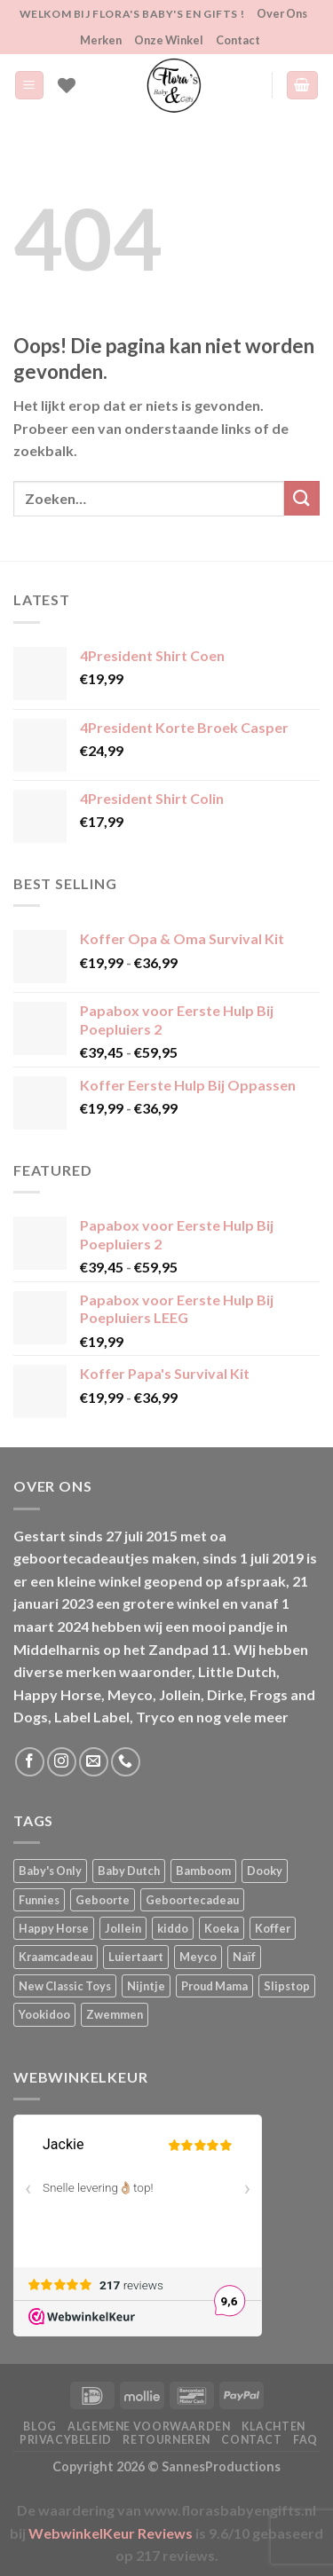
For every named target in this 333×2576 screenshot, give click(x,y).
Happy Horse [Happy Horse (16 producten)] (54, 1928)
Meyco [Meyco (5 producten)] (198, 1957)
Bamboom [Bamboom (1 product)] (203, 1870)
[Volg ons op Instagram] (61, 1761)
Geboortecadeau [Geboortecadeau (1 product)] (192, 1900)
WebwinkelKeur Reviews (110, 2533)
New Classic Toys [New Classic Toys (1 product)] (65, 1986)
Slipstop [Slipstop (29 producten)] (287, 1986)
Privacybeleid (66, 2439)
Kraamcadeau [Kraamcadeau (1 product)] (55, 1957)
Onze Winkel (168, 40)
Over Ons (282, 13)
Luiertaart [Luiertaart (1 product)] (135, 1957)
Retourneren (166, 2439)
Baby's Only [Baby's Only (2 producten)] (50, 1870)
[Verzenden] (302, 498)
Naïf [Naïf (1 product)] (244, 1957)
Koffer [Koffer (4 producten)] (272, 1928)
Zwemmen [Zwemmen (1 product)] (114, 2014)
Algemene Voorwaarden (148, 2426)
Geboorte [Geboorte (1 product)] (102, 1900)
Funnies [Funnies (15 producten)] (39, 1900)
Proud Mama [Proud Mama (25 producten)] (214, 1986)
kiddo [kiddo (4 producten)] (172, 1928)
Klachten (273, 2426)
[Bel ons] (125, 1761)
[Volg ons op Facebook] (29, 1761)
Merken (101, 40)
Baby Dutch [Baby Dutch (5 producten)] (129, 1870)
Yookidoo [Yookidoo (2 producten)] (44, 2014)
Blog (39, 2426)
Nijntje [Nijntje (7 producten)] (146, 1986)
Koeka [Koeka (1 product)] (221, 1928)
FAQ (305, 2439)
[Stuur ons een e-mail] (93, 1761)
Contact (238, 40)
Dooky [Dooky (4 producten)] (264, 1870)
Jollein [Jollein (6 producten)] (123, 1928)
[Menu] (29, 85)
